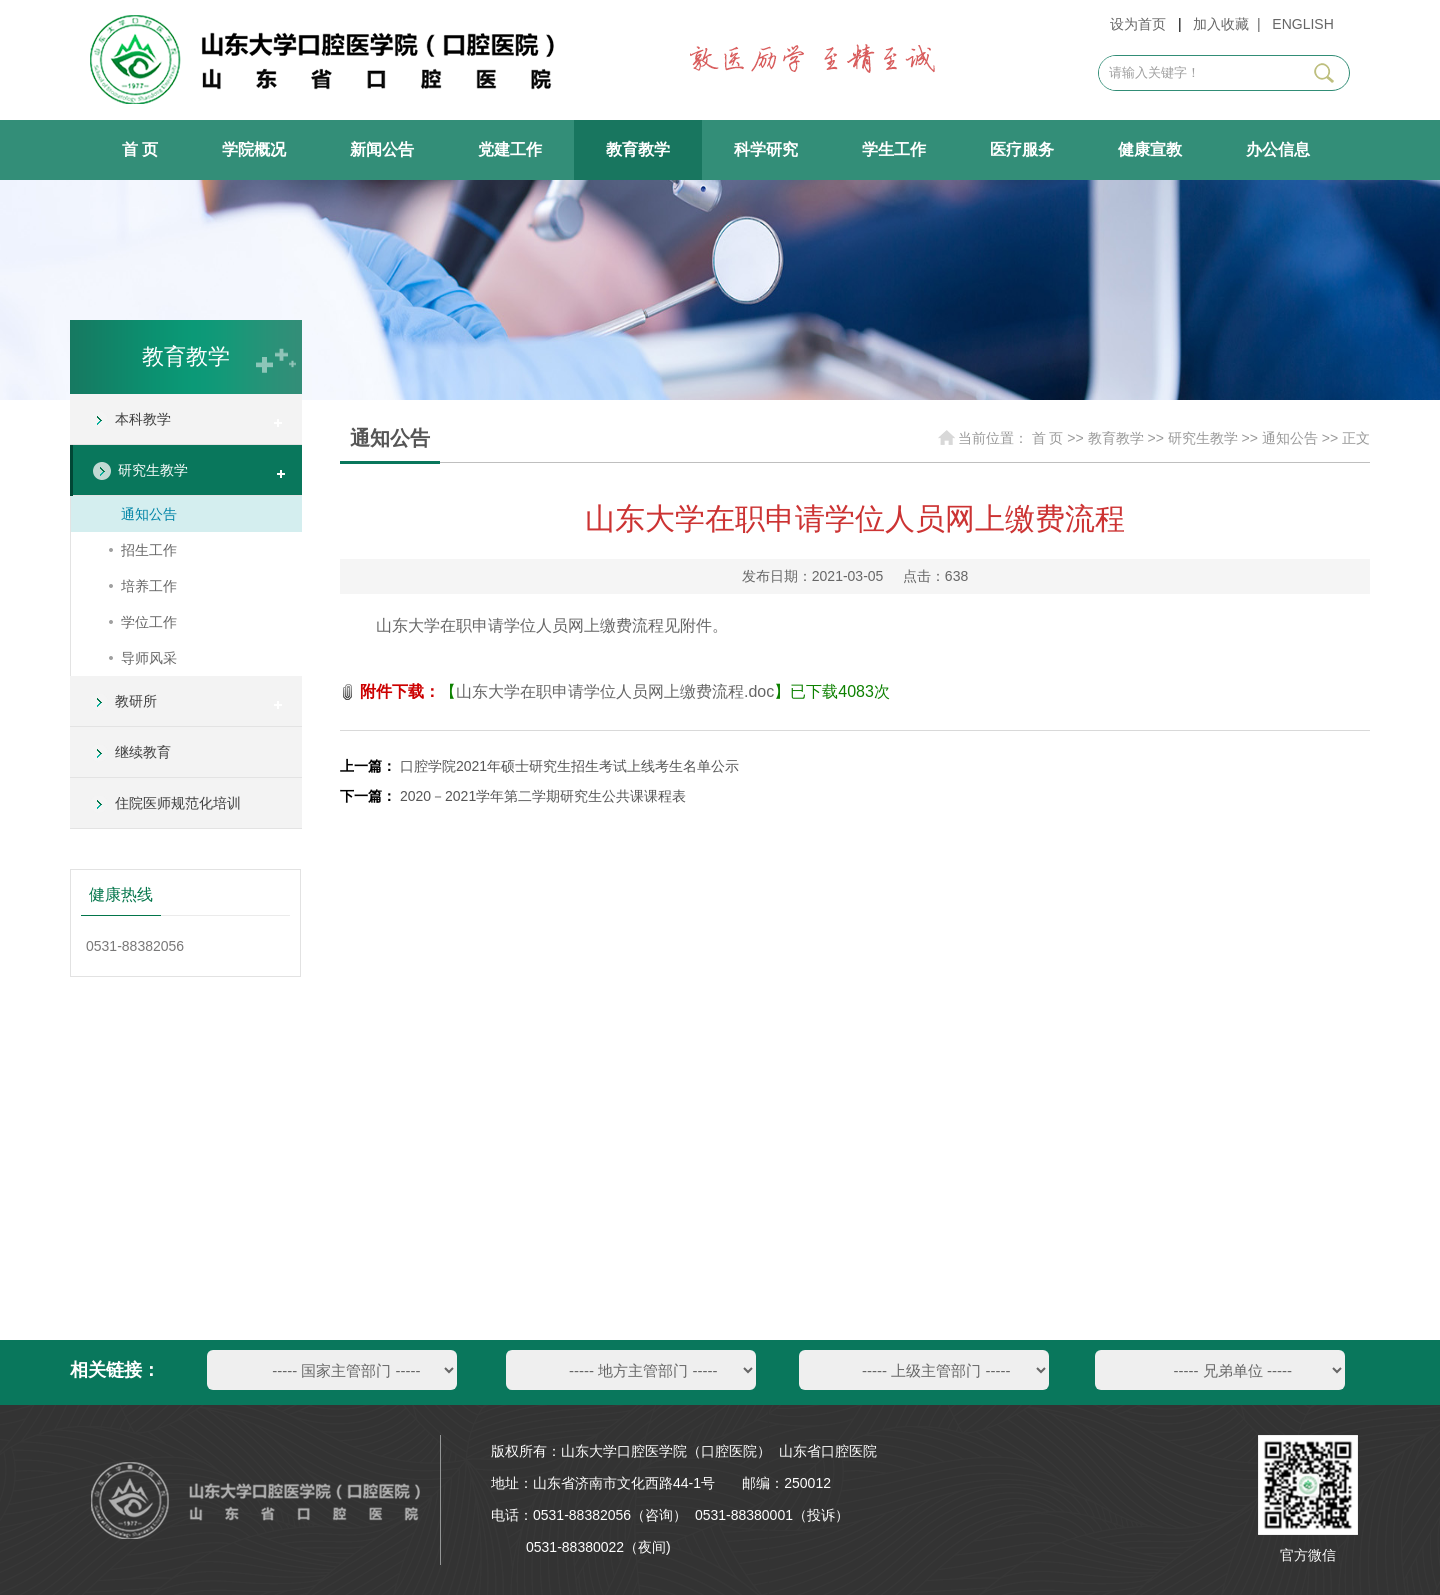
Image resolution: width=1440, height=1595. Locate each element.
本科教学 (143, 419)
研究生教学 (153, 470)
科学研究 (766, 149)
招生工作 (149, 550)
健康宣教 (1150, 149)
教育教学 (638, 149)
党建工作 (510, 149)
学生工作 (894, 149)
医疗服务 (1022, 149)
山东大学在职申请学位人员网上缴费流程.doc (615, 691)
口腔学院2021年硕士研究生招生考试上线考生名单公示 (569, 766)
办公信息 (1278, 149)
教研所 (136, 701)
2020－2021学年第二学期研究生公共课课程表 (543, 796)
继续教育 (143, 752)
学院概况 (254, 149)
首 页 (140, 149)
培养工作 (149, 586)
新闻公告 (382, 149)
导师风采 (149, 658)
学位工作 (149, 622)
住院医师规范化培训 (178, 803)
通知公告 (149, 514)
